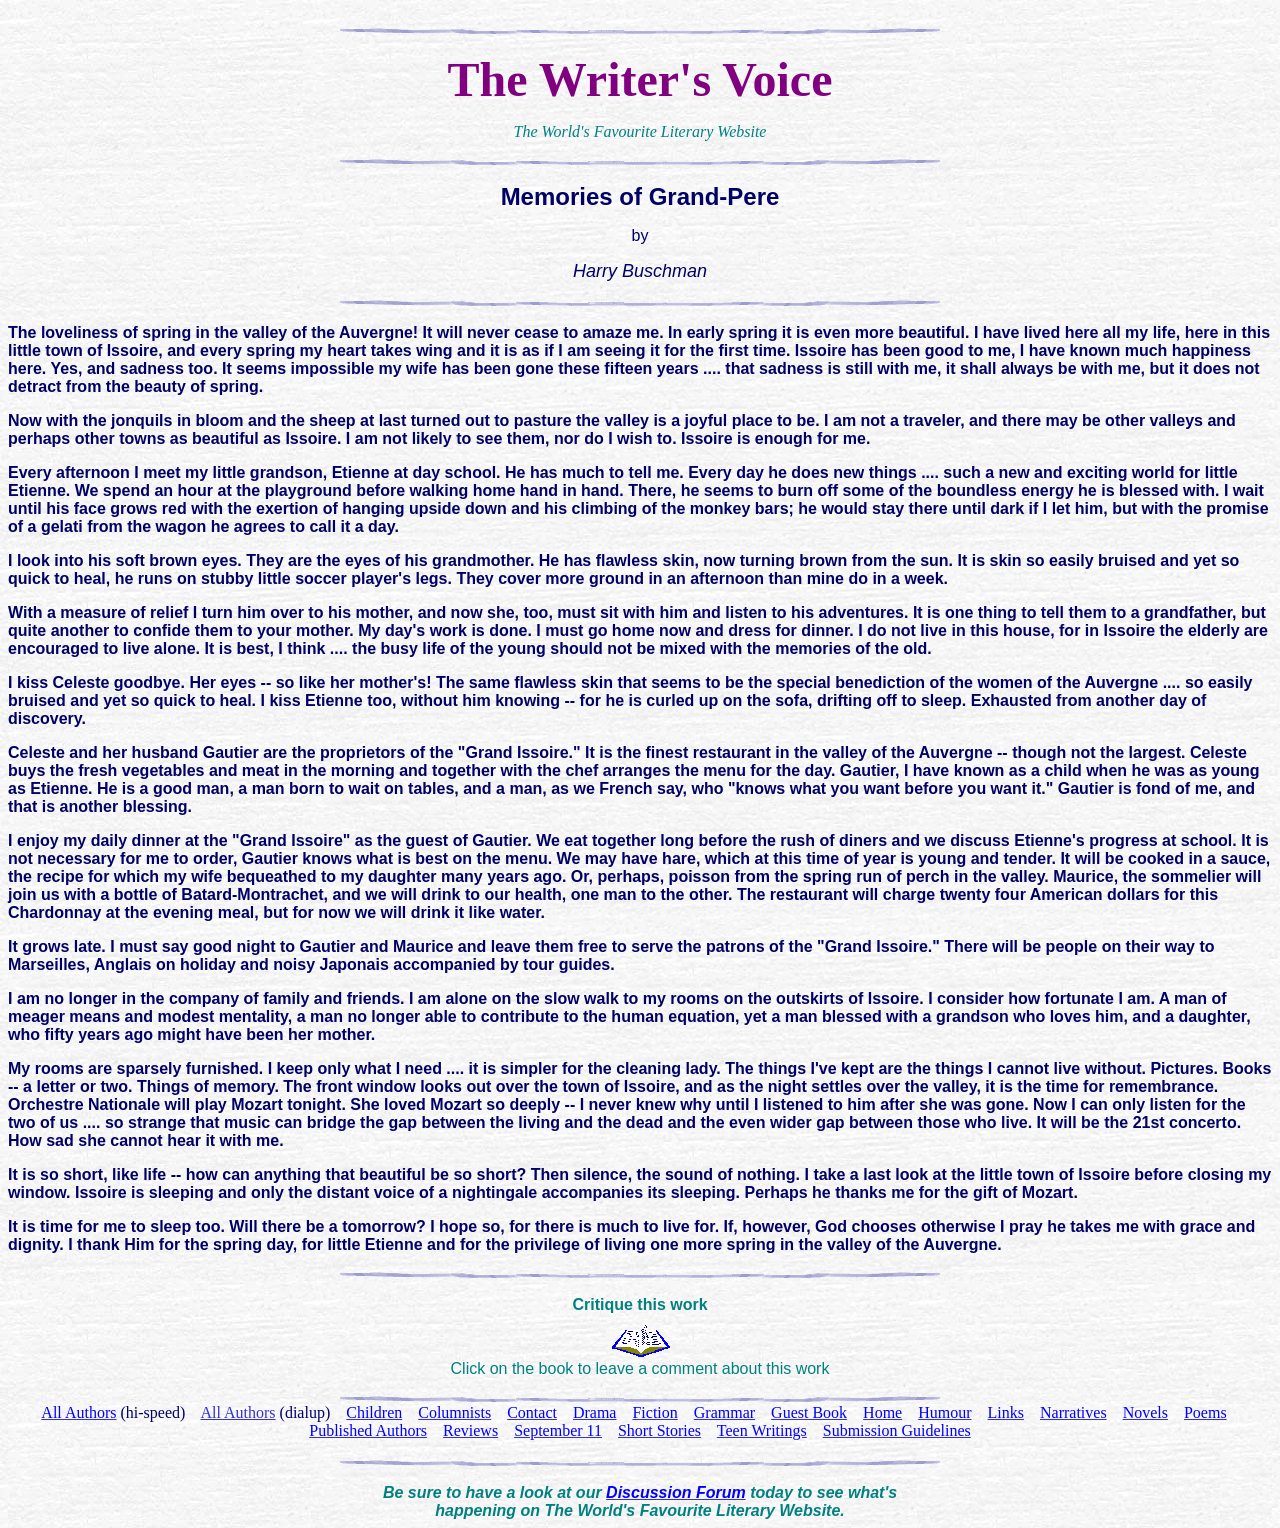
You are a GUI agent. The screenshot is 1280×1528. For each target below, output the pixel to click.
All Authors (237, 1412)
